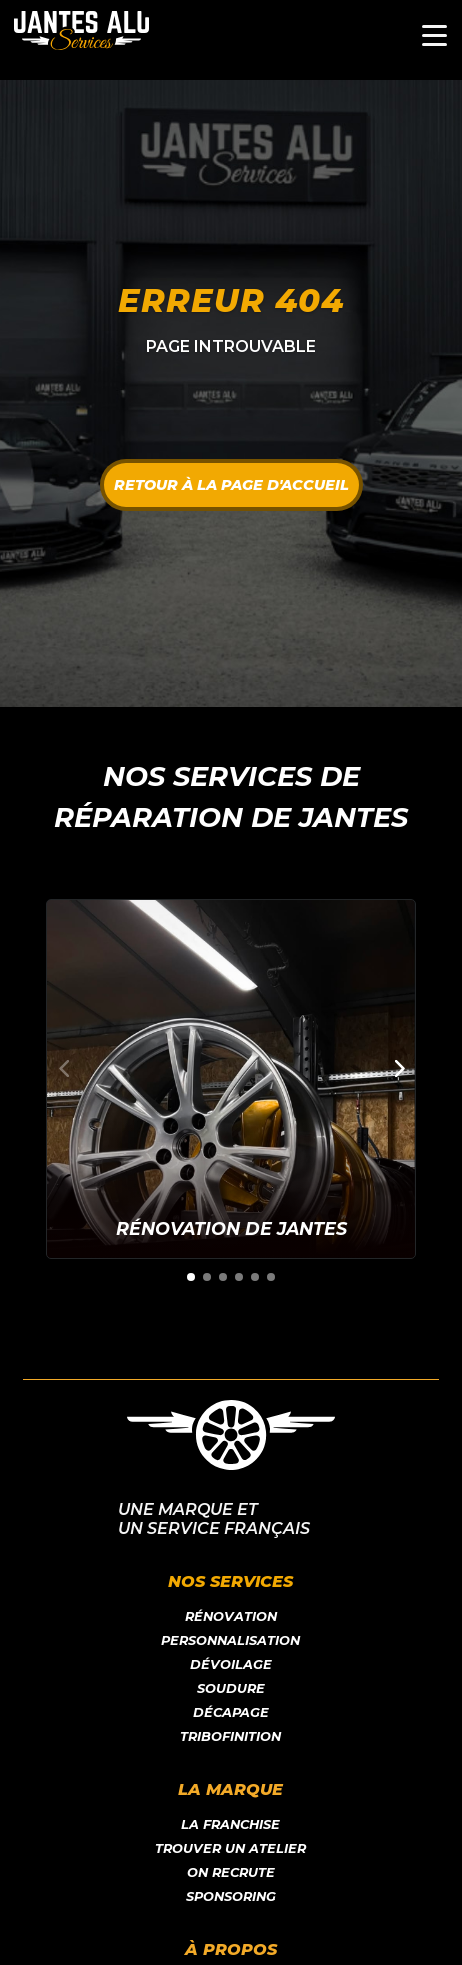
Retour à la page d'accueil (231, 485)
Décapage (231, 1712)
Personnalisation (230, 1640)
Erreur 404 (231, 300)
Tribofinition (230, 1736)
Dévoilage (231, 1664)
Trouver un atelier (230, 1848)
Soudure (231, 1688)
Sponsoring (231, 1896)
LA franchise (230, 1824)
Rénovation (231, 1616)
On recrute (231, 1872)
